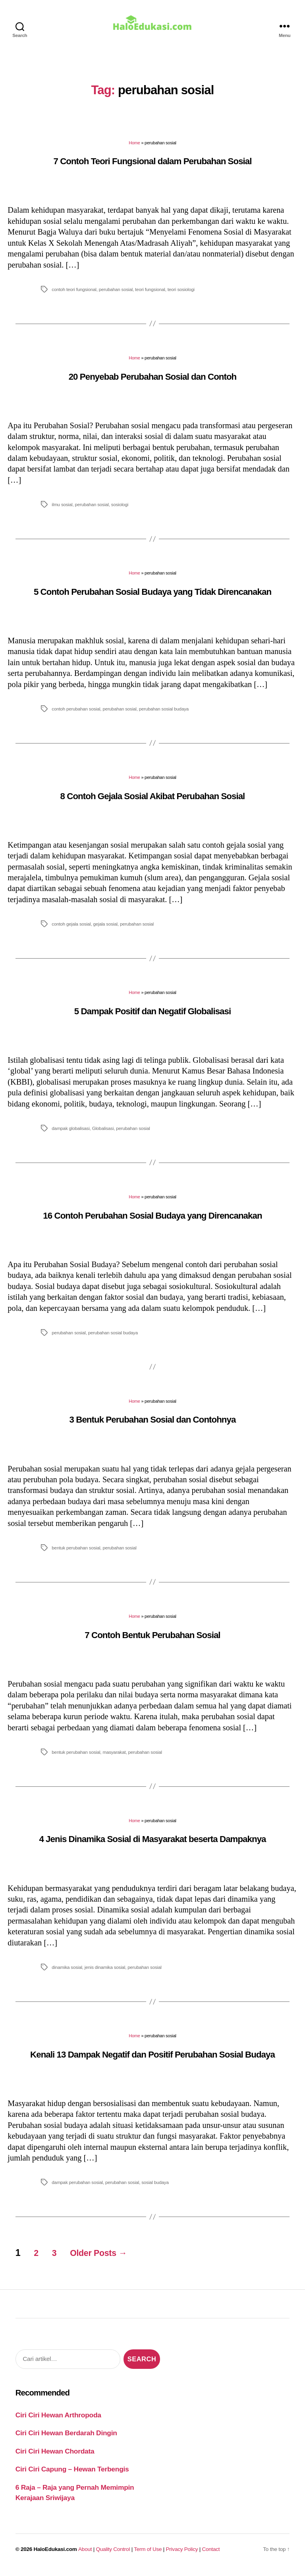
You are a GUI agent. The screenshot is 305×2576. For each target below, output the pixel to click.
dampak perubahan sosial (77, 2187)
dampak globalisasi (70, 1133)
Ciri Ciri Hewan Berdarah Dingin (66, 2438)
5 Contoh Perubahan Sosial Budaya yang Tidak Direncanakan (152, 597)
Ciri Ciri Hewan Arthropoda (58, 2421)
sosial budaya (154, 2187)
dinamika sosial (67, 1972)
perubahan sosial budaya (164, 714)
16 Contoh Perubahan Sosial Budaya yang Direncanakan (152, 1221)
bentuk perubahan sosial (76, 1553)
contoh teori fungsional (74, 294)
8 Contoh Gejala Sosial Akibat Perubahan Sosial (152, 802)
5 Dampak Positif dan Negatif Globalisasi (152, 1017)
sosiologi (119, 509)
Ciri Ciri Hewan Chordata (55, 2457)
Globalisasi (103, 1133)
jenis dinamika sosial (105, 1972)
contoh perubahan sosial (76, 714)
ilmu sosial (62, 509)
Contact (211, 2555)
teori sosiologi (181, 294)
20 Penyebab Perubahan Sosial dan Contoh (153, 382)
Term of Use (148, 2555)
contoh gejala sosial (71, 929)
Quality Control (113, 2555)
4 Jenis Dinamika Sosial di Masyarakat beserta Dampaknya (152, 1845)
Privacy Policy (182, 2555)
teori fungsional (150, 294)
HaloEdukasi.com (55, 2555)
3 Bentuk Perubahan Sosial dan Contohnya (152, 1425)
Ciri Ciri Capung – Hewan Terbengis (72, 2475)
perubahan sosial (116, 294)
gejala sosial (105, 929)
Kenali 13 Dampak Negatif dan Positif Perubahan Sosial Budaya (152, 2060)
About (85, 2555)
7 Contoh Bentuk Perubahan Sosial (152, 1641)
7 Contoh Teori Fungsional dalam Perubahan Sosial (152, 167)
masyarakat (113, 1757)
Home (134, 148)
